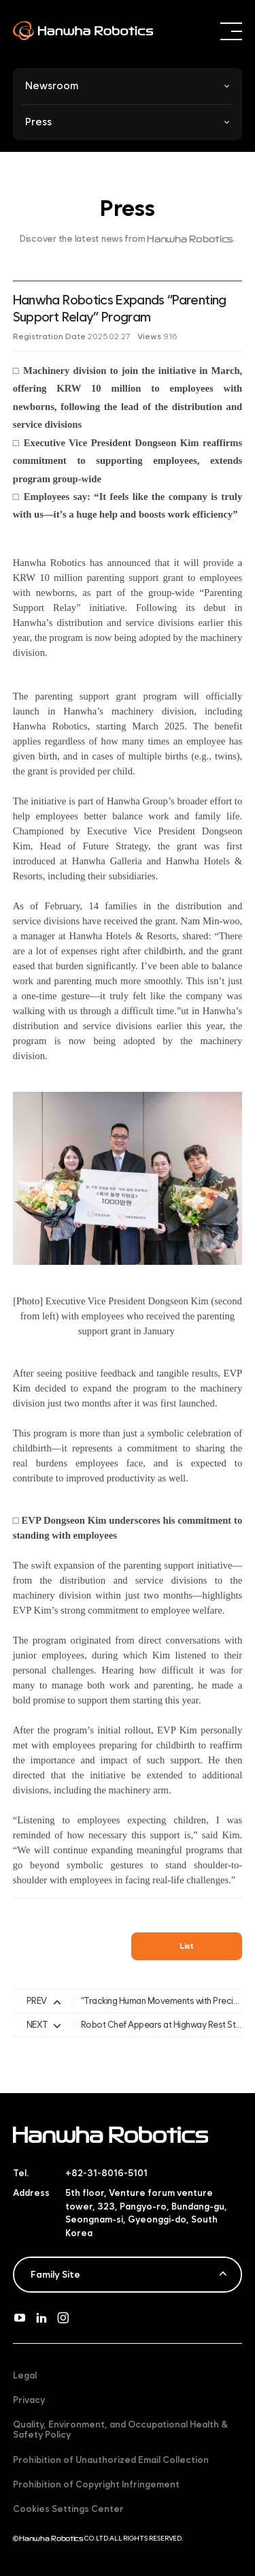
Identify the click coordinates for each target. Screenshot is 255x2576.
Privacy (29, 2400)
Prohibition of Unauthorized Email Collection (111, 2460)
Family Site (55, 2274)
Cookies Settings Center (68, 2509)
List (187, 1946)
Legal (25, 2375)
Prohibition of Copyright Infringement (96, 2484)
